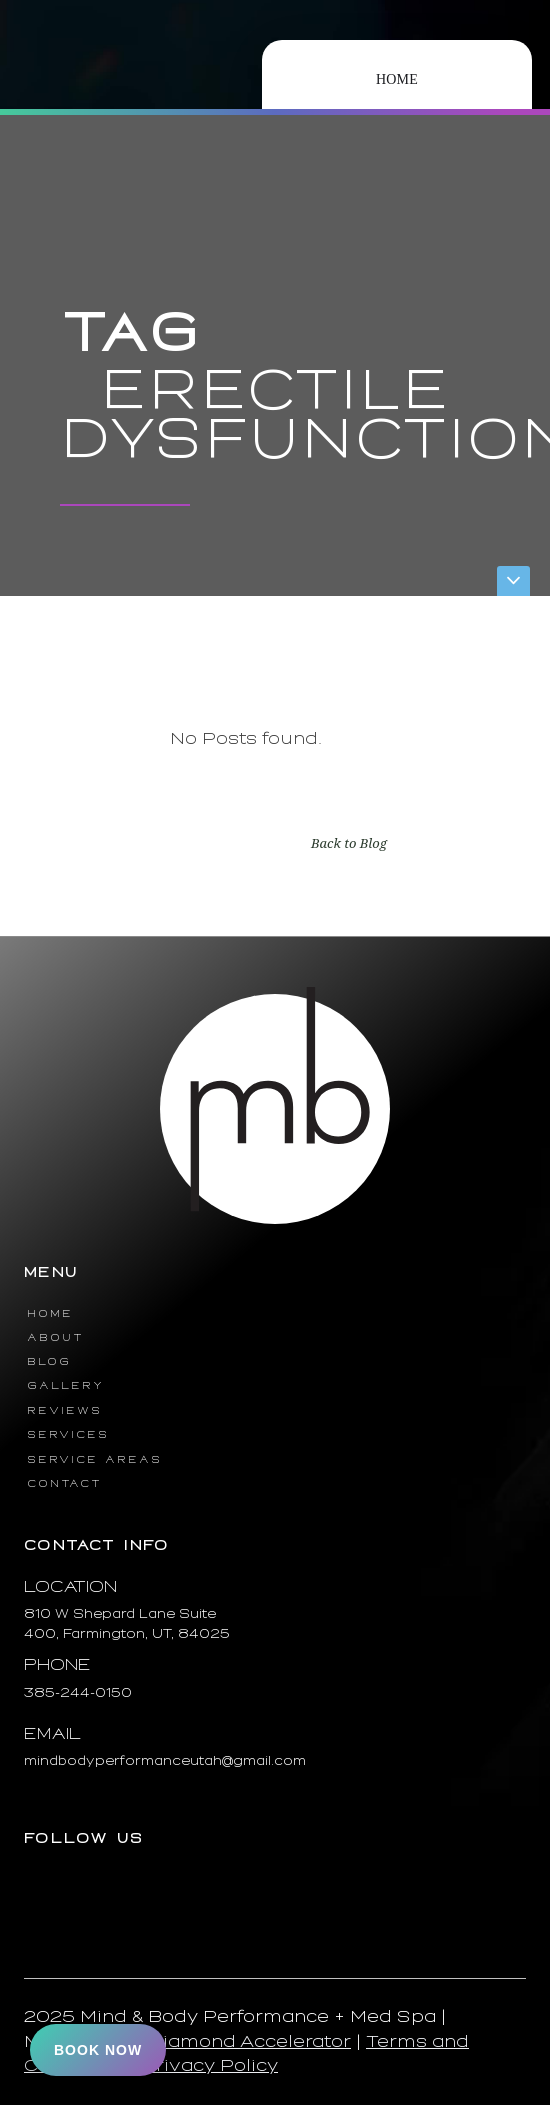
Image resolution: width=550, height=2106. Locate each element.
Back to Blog (349, 843)
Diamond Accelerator (250, 2041)
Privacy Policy (210, 2065)
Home (397, 79)
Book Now (98, 2050)
